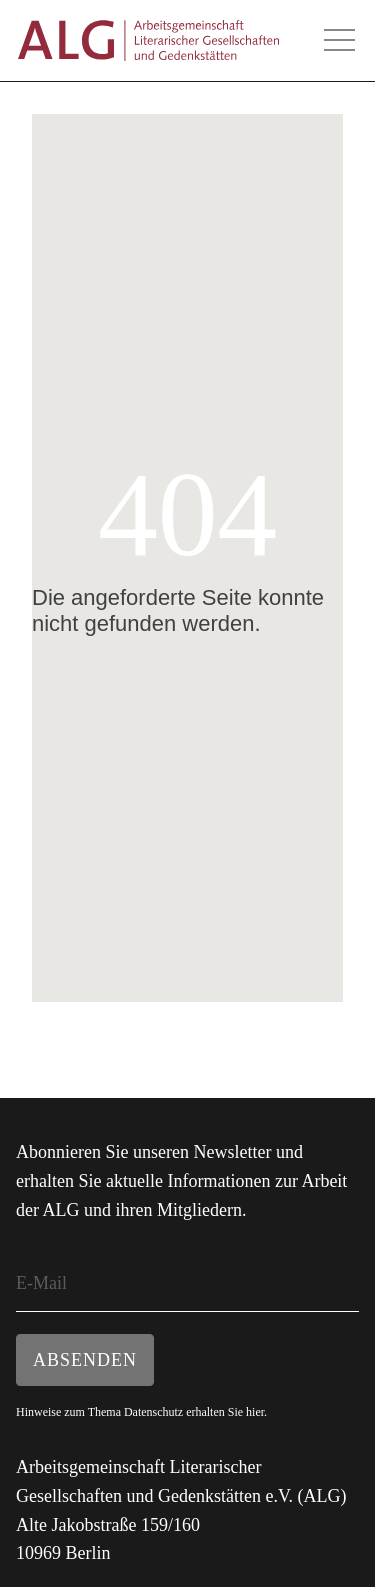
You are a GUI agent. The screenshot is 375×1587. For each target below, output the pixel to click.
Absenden (85, 1360)
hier (255, 1412)
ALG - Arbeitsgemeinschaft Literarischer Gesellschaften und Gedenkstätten (148, 40)
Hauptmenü (339, 40)
